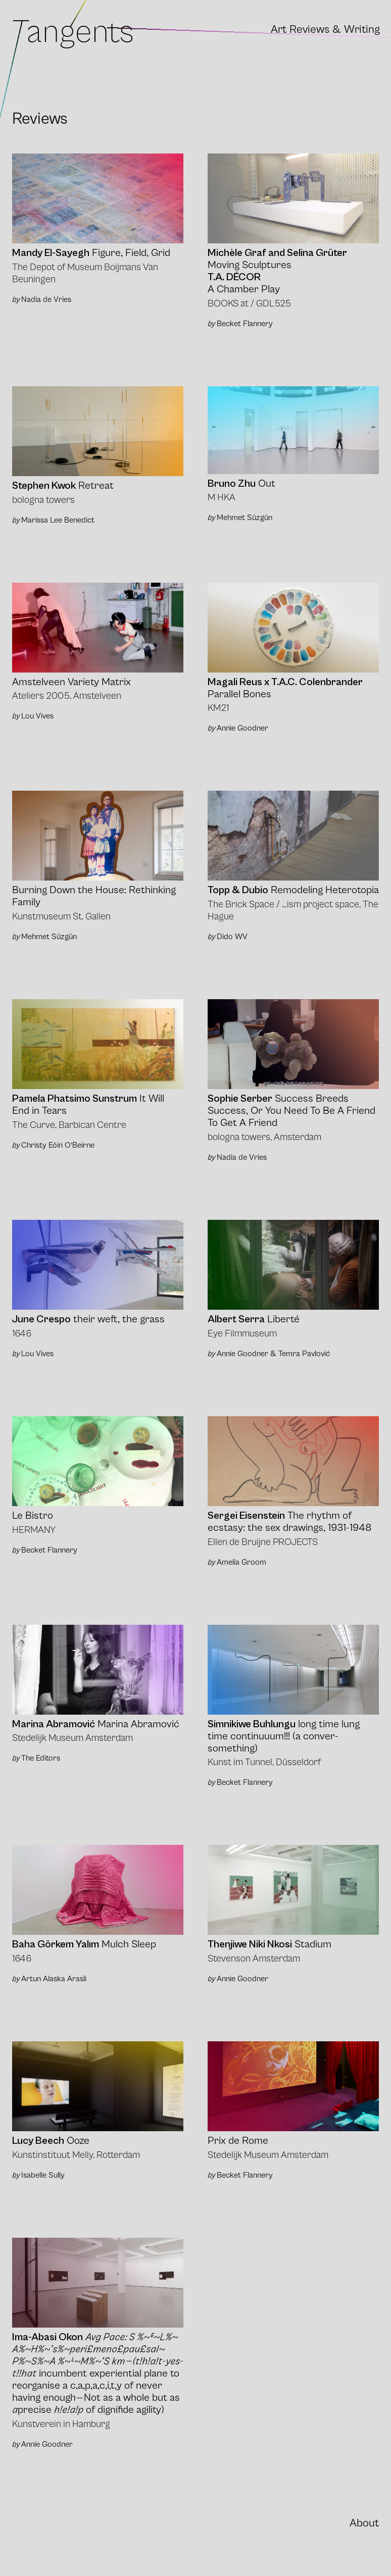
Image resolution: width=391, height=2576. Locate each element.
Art (278, 29)
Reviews (309, 29)
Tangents (73, 32)
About (364, 2523)
